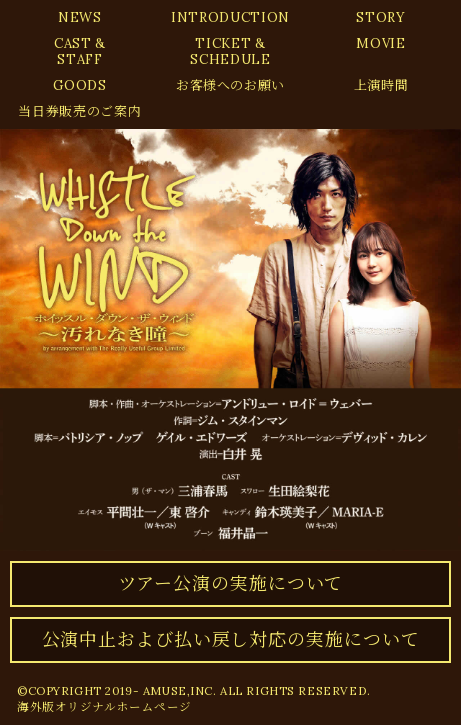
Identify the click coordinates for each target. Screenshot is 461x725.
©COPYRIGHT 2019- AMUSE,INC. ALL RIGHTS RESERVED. (194, 690)
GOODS (79, 85)
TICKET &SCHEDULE (230, 51)
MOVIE (380, 43)
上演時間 (381, 85)
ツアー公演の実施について (231, 583)
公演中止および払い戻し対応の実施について (231, 639)
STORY (380, 17)
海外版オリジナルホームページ (104, 706)
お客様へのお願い (230, 85)
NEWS (80, 17)
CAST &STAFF (80, 51)
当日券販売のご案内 (79, 111)
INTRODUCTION (230, 17)
